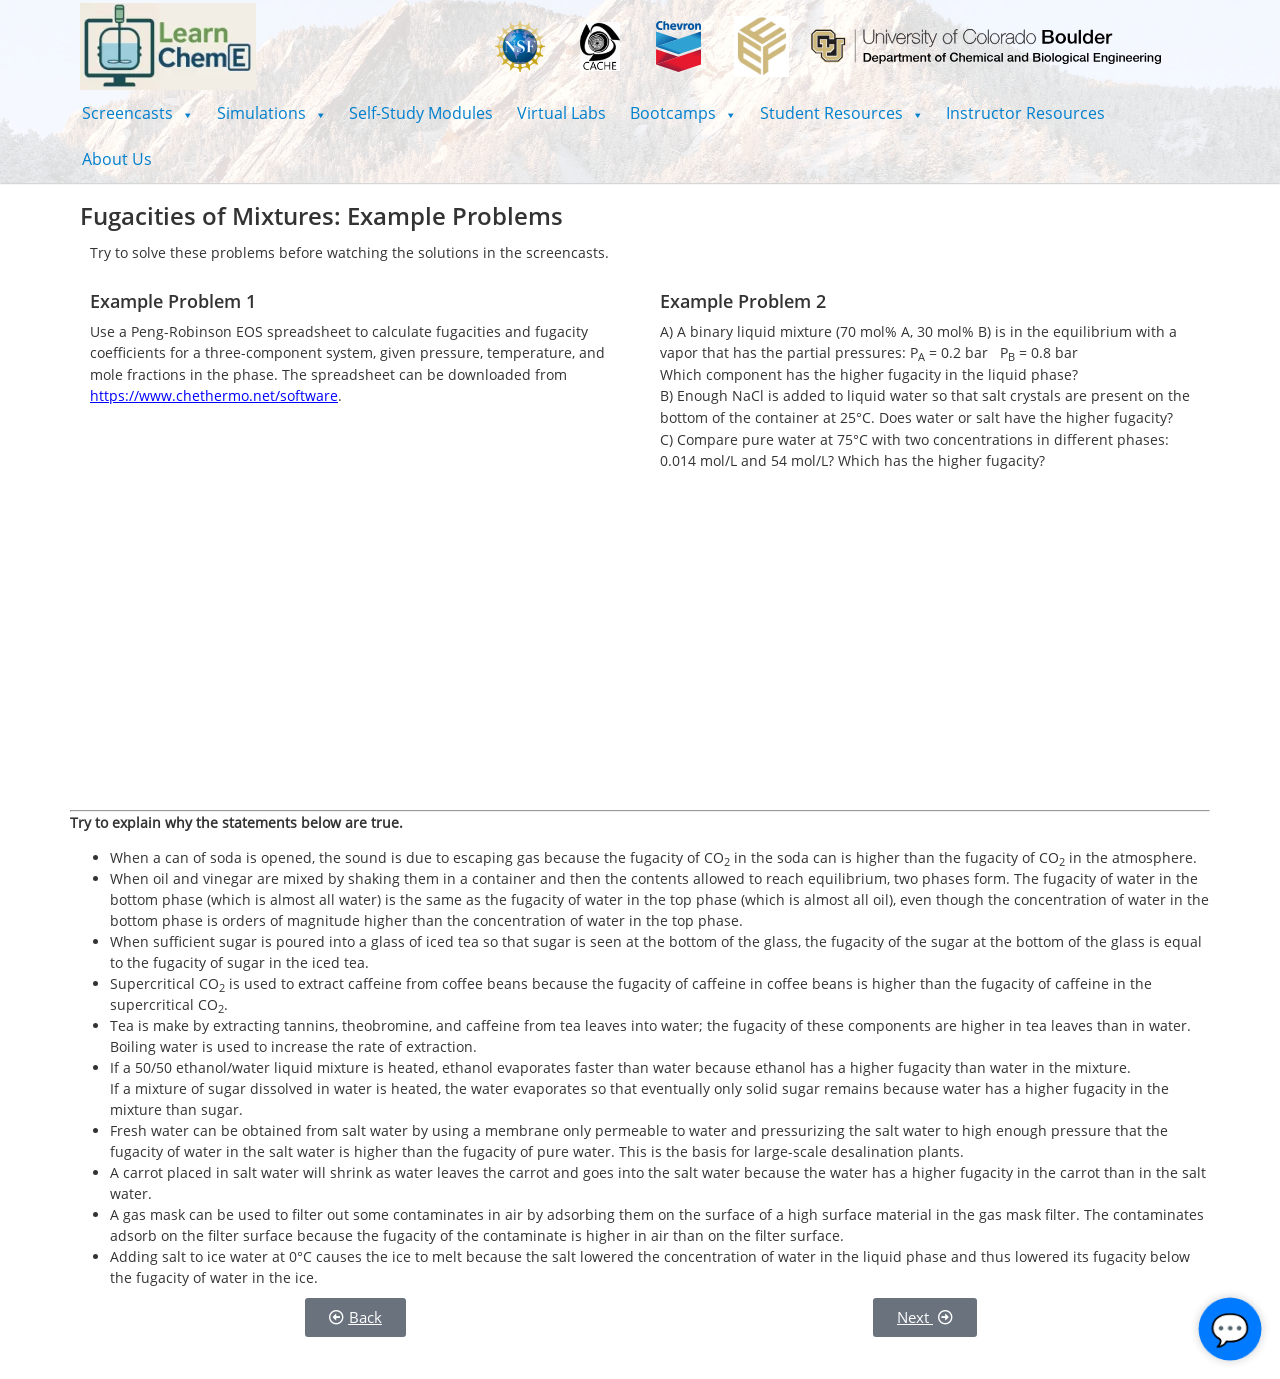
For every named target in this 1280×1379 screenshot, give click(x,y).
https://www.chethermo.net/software (214, 395)
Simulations (271, 113)
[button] (137, 113)
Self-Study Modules (421, 113)
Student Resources (841, 113)
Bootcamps (683, 113)
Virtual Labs (561, 113)
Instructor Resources (1025, 113)
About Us (117, 159)
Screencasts (137, 113)
